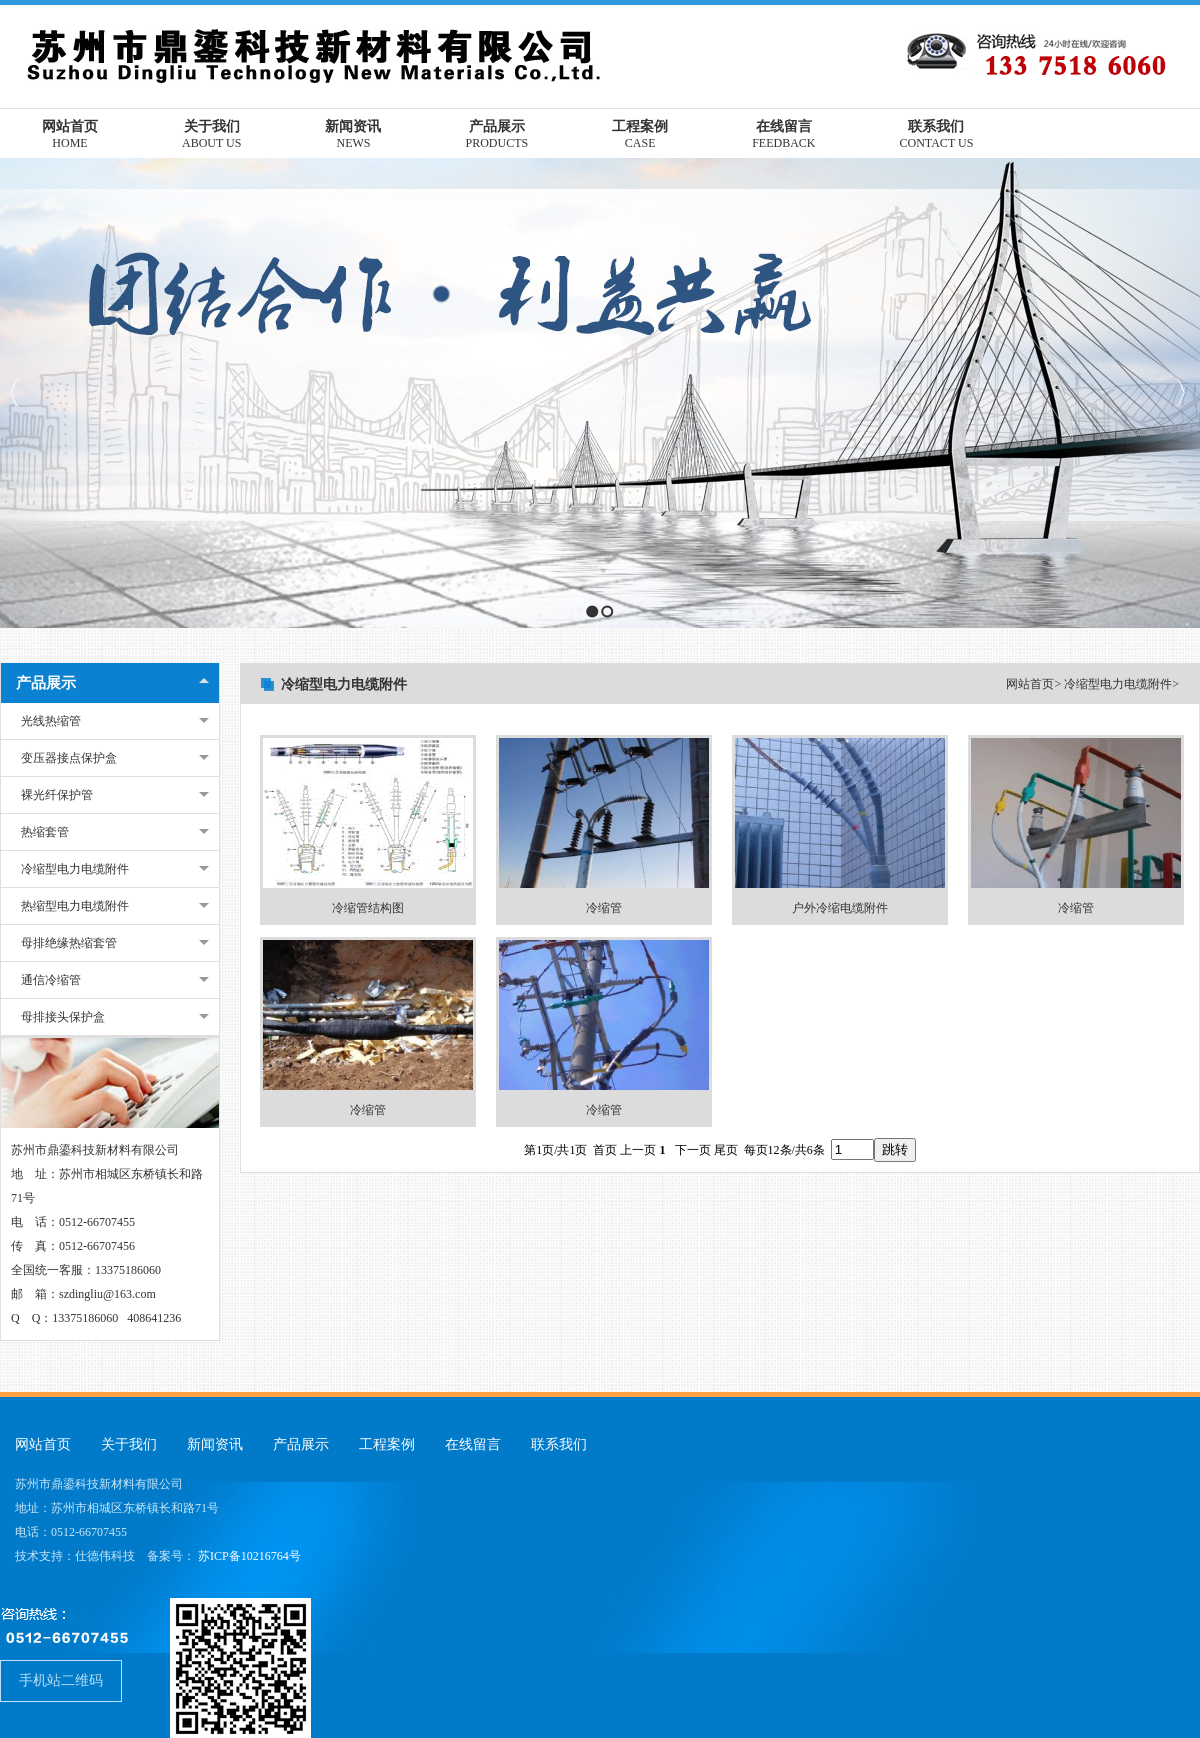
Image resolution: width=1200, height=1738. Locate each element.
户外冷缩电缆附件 (840, 908)
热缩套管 (45, 832)
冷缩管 (604, 908)
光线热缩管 (51, 721)
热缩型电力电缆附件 (75, 906)
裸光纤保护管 (57, 795)
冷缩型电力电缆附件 (75, 869)
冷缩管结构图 (368, 908)
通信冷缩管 (51, 980)
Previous (15, 392)
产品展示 (46, 683)
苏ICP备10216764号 (249, 1556)
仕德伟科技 (105, 1556)
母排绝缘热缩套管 (69, 943)
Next (1179, 392)
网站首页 (1030, 684)
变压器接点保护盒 (69, 758)
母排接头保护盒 (63, 1017)
